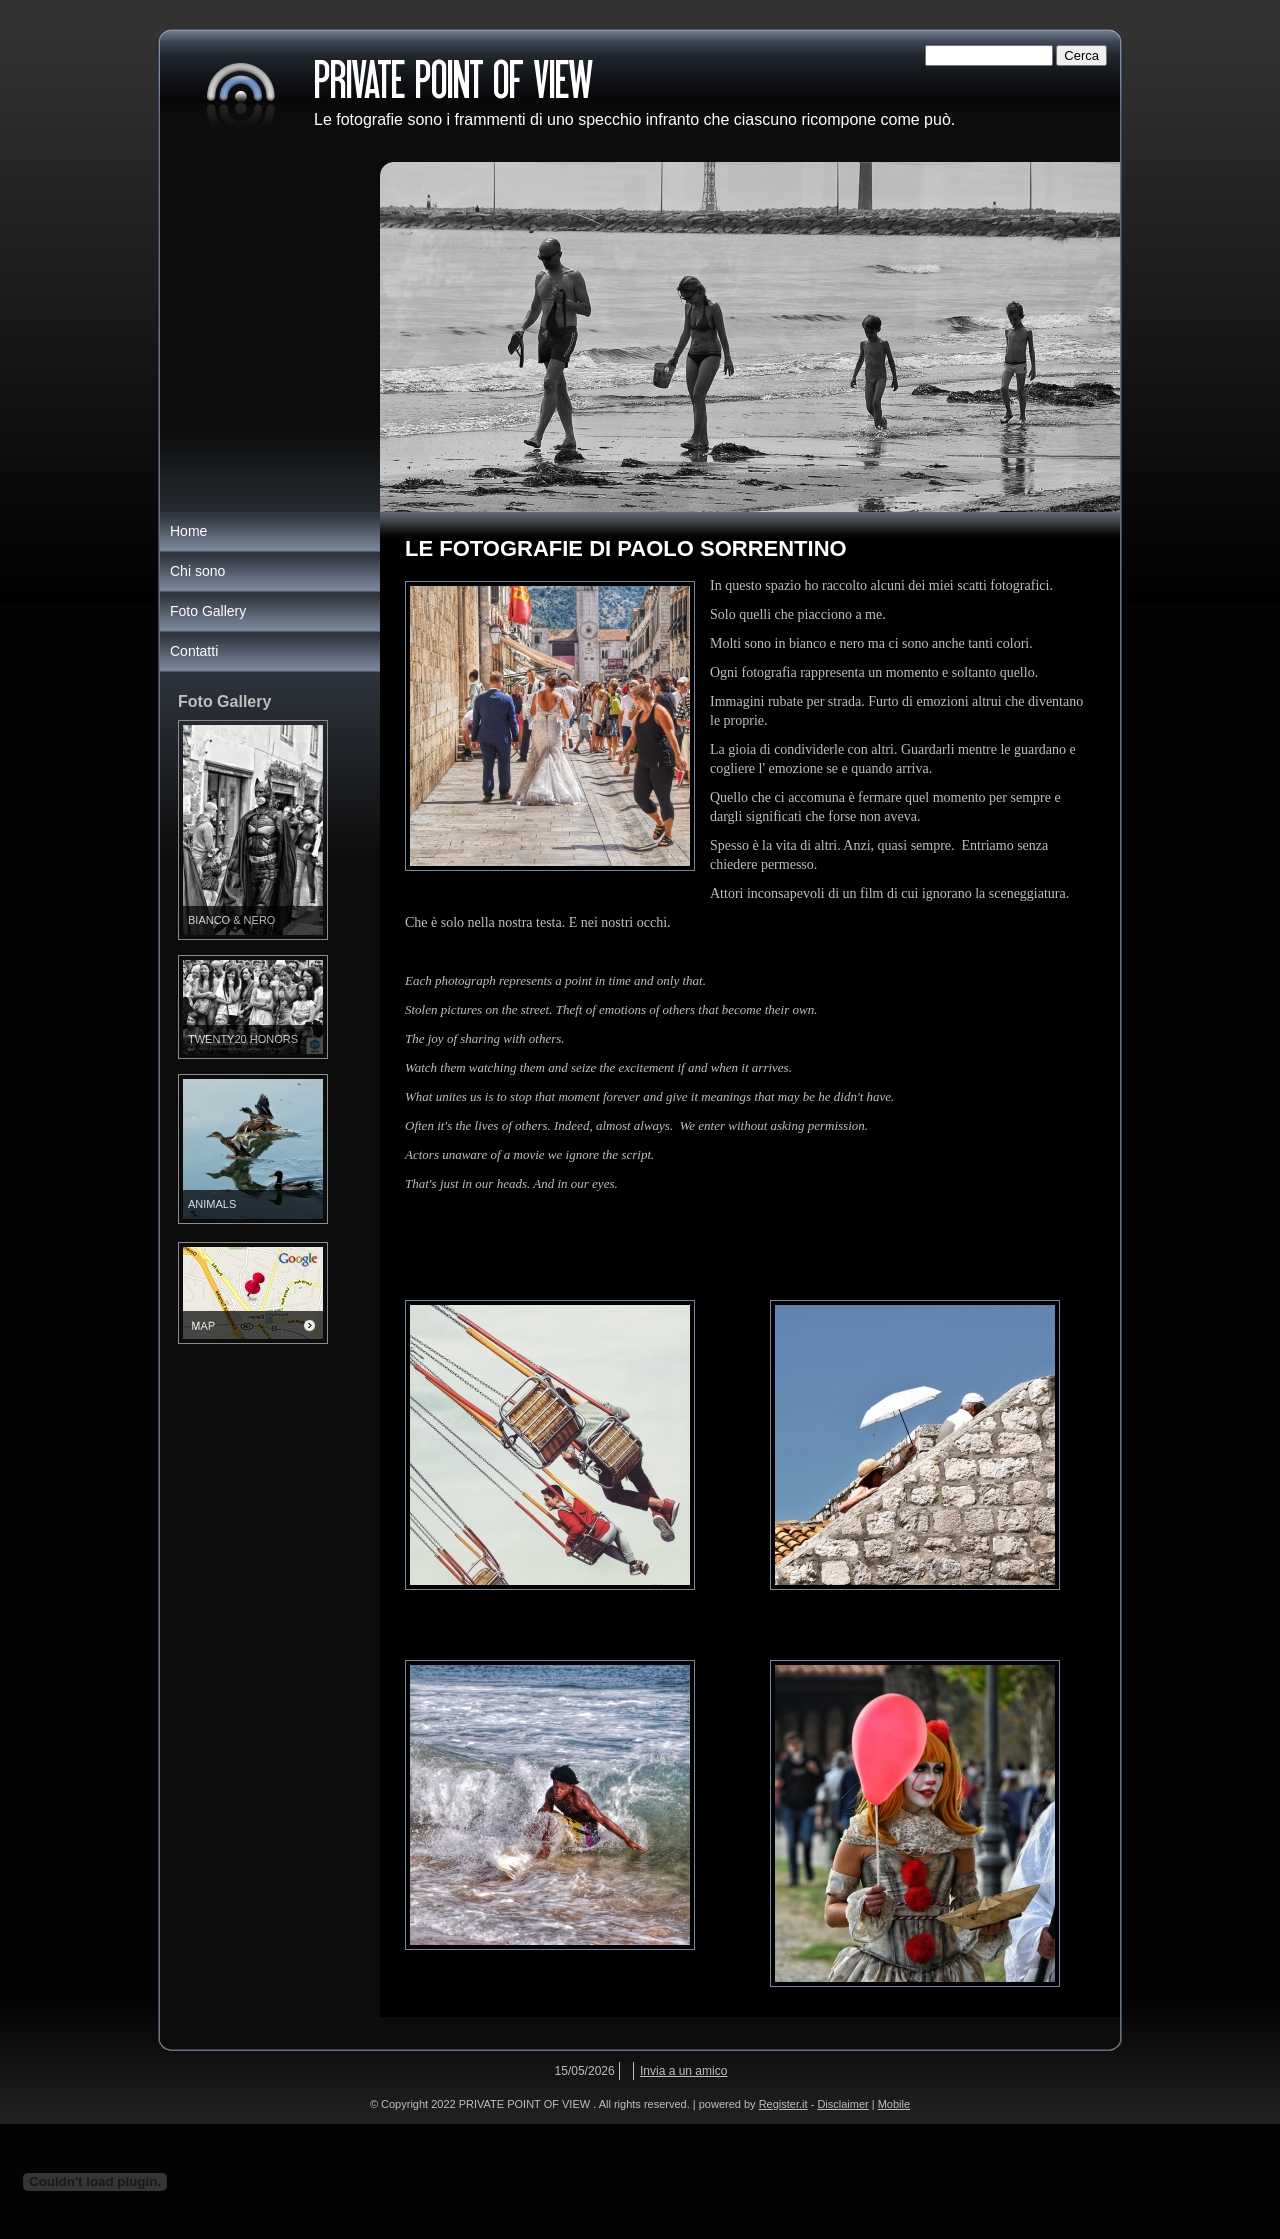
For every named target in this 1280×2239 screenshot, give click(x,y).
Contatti (194, 651)
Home (188, 531)
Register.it (783, 2104)
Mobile (894, 2104)
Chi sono (197, 571)
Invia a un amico (683, 2071)
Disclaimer (842, 2104)
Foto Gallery (208, 611)
